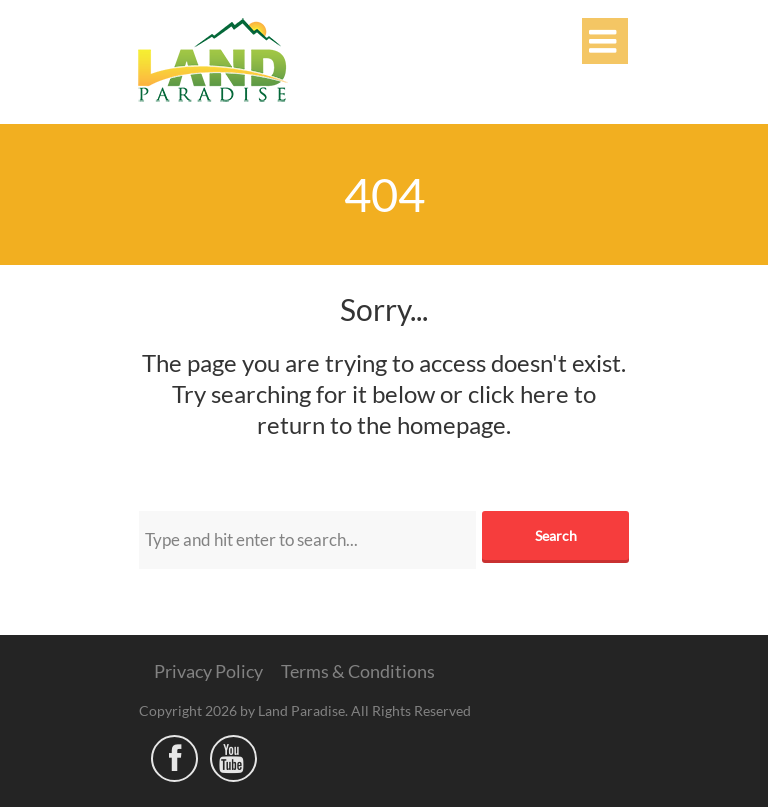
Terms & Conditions (358, 671)
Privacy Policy (208, 671)
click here (518, 393)
